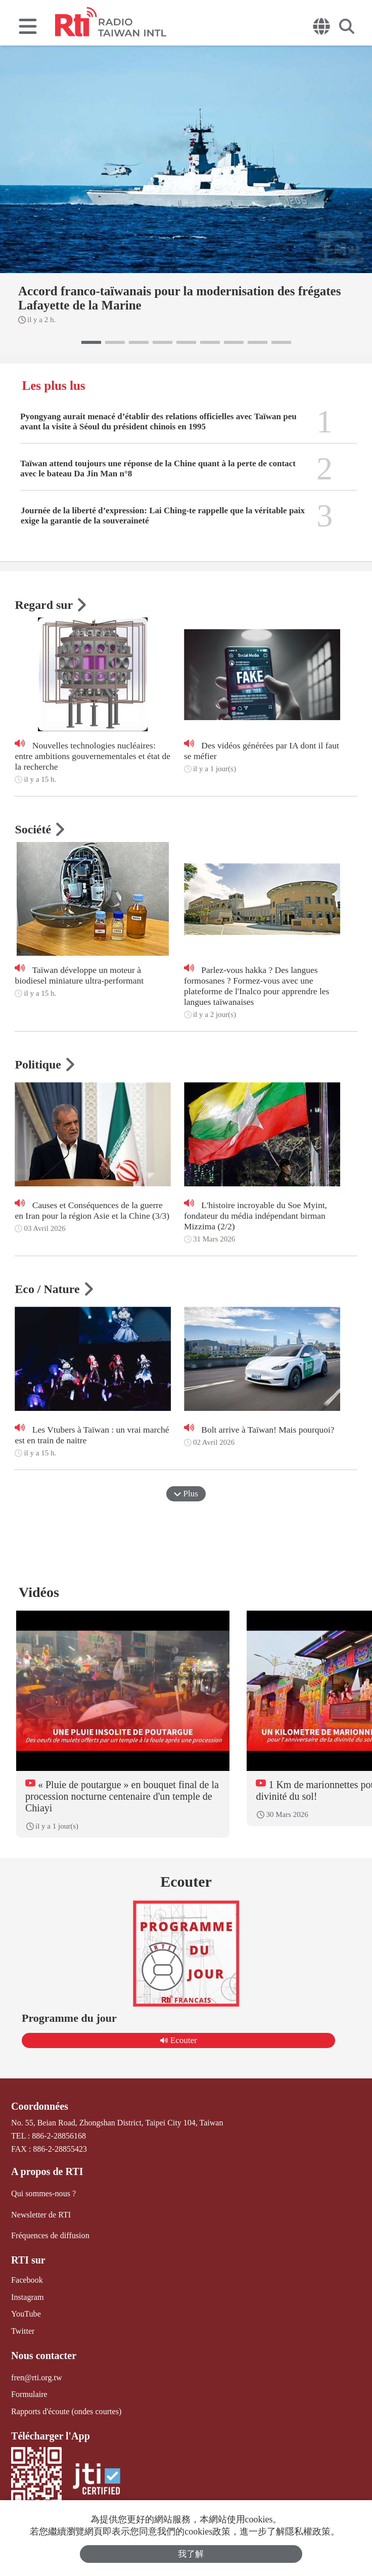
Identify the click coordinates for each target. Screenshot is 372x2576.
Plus (186, 1493)
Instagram (27, 2296)
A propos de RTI (47, 2171)
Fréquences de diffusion (49, 2235)
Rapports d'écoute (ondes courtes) (66, 2410)
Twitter (22, 2330)
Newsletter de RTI (40, 2214)
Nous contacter (43, 2354)
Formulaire (29, 2393)
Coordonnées (39, 2106)
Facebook (26, 2280)
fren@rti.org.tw (36, 2376)
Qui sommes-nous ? (43, 2193)
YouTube (25, 2313)
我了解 (191, 2554)
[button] (91, 342)
